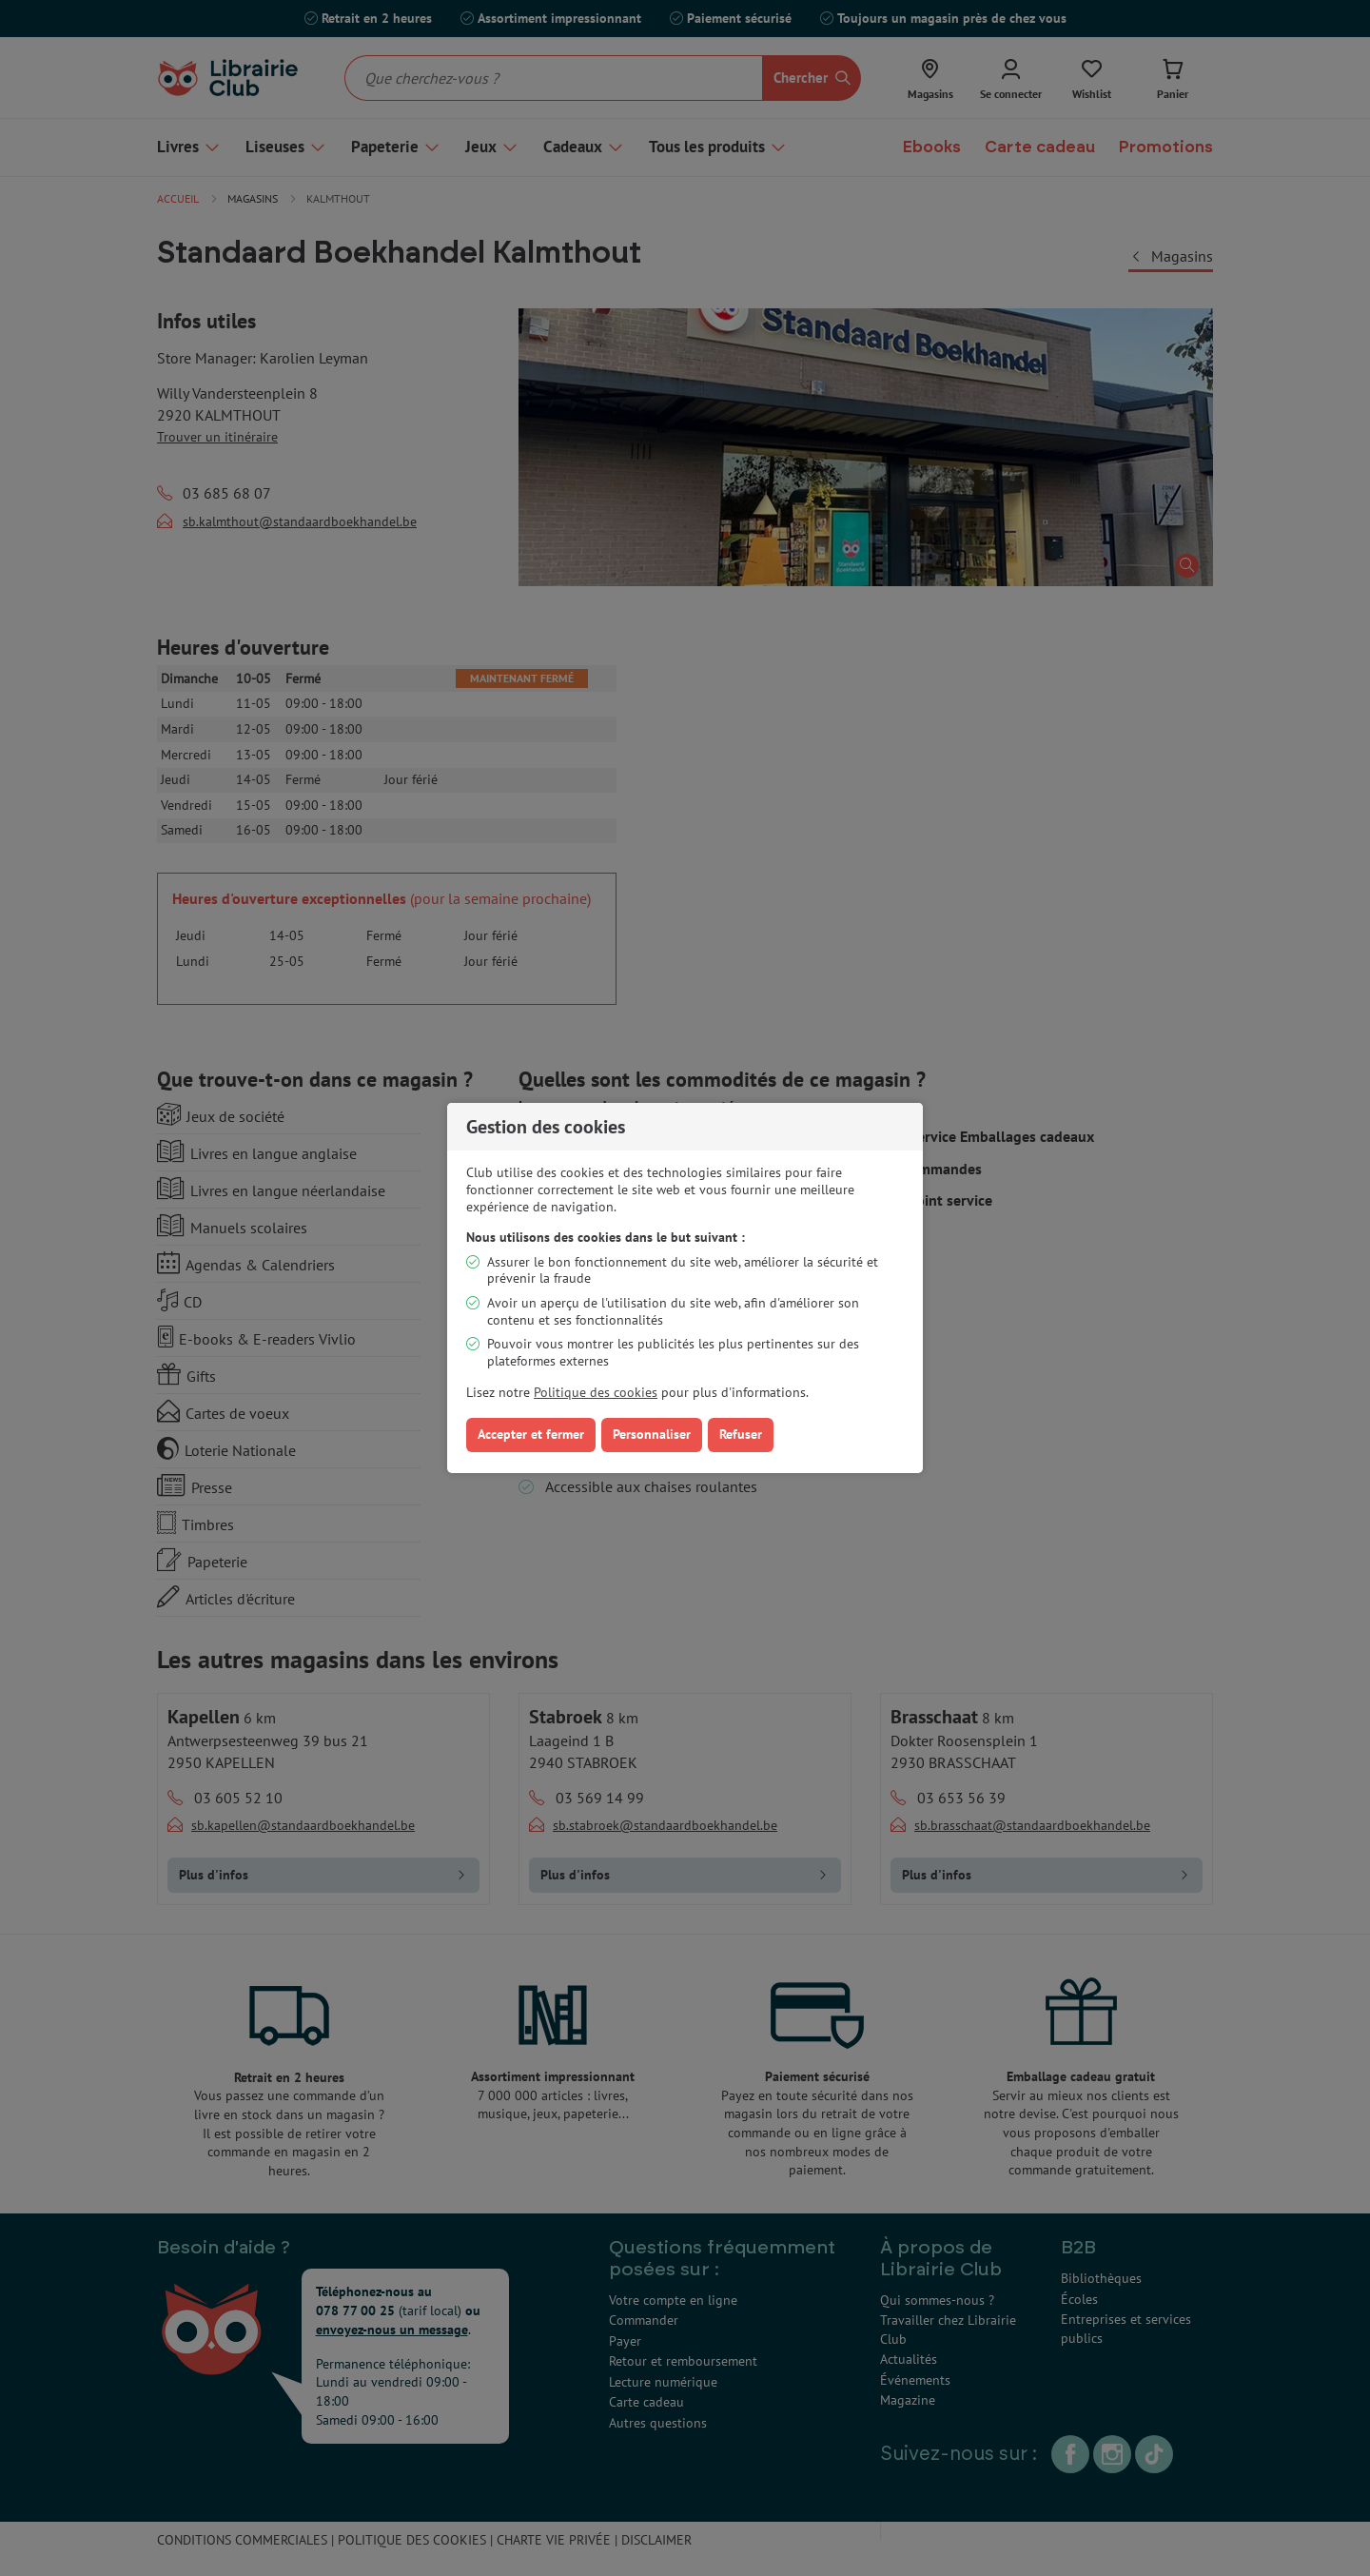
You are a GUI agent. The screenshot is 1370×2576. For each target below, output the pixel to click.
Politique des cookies (595, 1392)
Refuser (740, 1434)
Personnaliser (652, 1434)
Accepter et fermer (531, 1434)
